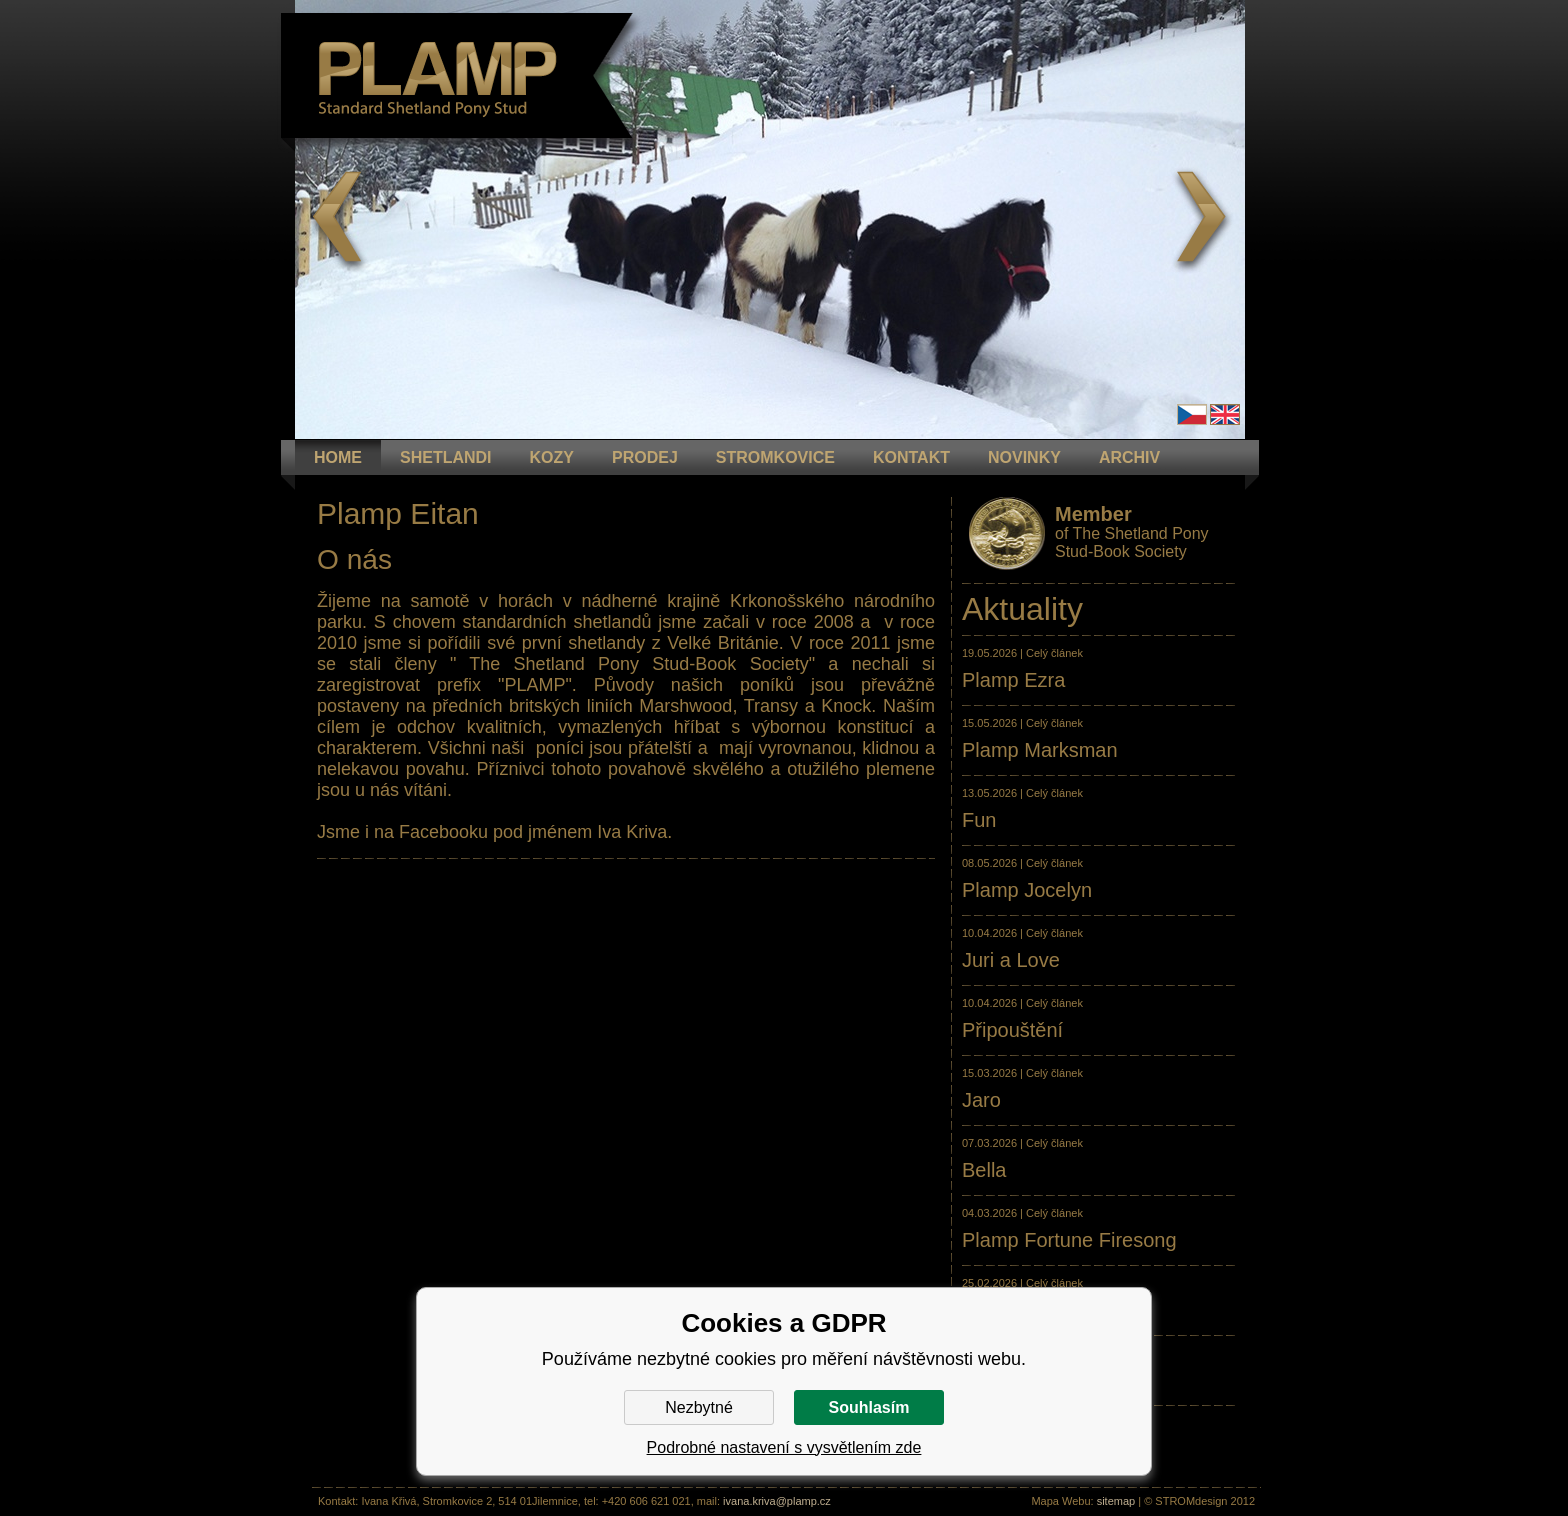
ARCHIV (1129, 457)
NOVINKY (1024, 457)
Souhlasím (869, 1407)
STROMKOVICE (775, 457)
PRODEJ (645, 457)
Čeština (1192, 414)
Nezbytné (699, 1407)
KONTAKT (911, 457)
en (1225, 414)
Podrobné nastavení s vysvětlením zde (784, 1447)
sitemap (1116, 1501)
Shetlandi (446, 457)
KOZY (552, 457)
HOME (338, 457)
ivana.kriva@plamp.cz (777, 1501)
